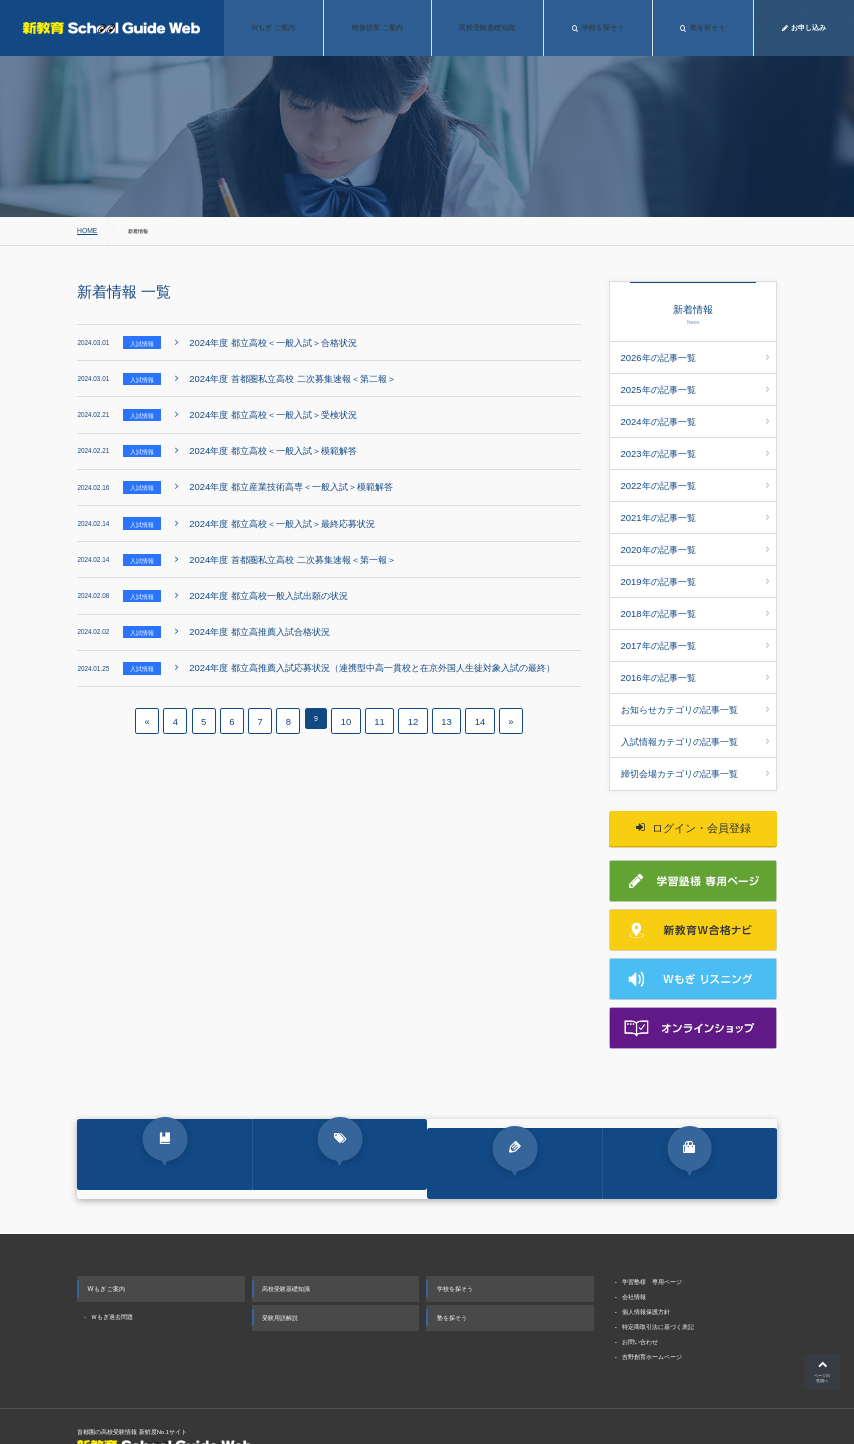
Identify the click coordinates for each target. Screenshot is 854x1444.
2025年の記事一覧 (695, 382)
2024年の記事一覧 (695, 410)
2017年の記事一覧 (695, 601)
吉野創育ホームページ (652, 1312)
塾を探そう (452, 1273)
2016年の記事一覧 (695, 629)
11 (379, 699)
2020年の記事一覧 (695, 519)
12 (410, 699)
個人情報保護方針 (646, 1267)
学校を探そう (455, 1244)
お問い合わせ (640, 1297)
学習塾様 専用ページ (652, 1237)
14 (471, 699)
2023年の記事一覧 (695, 437)
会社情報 (634, 1252)
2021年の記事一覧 (695, 492)
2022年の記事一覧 (695, 464)
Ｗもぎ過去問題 (112, 1273)
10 (348, 699)
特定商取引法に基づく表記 (658, 1282)
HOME (85, 231)
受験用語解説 (280, 1273)
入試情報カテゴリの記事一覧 (695, 683)
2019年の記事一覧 (695, 546)
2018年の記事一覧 (695, 574)
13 (440, 699)
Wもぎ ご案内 (107, 1244)
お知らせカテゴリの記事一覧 (695, 656)
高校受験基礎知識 (286, 1244)
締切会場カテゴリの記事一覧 (695, 711)
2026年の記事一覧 (695, 355)
